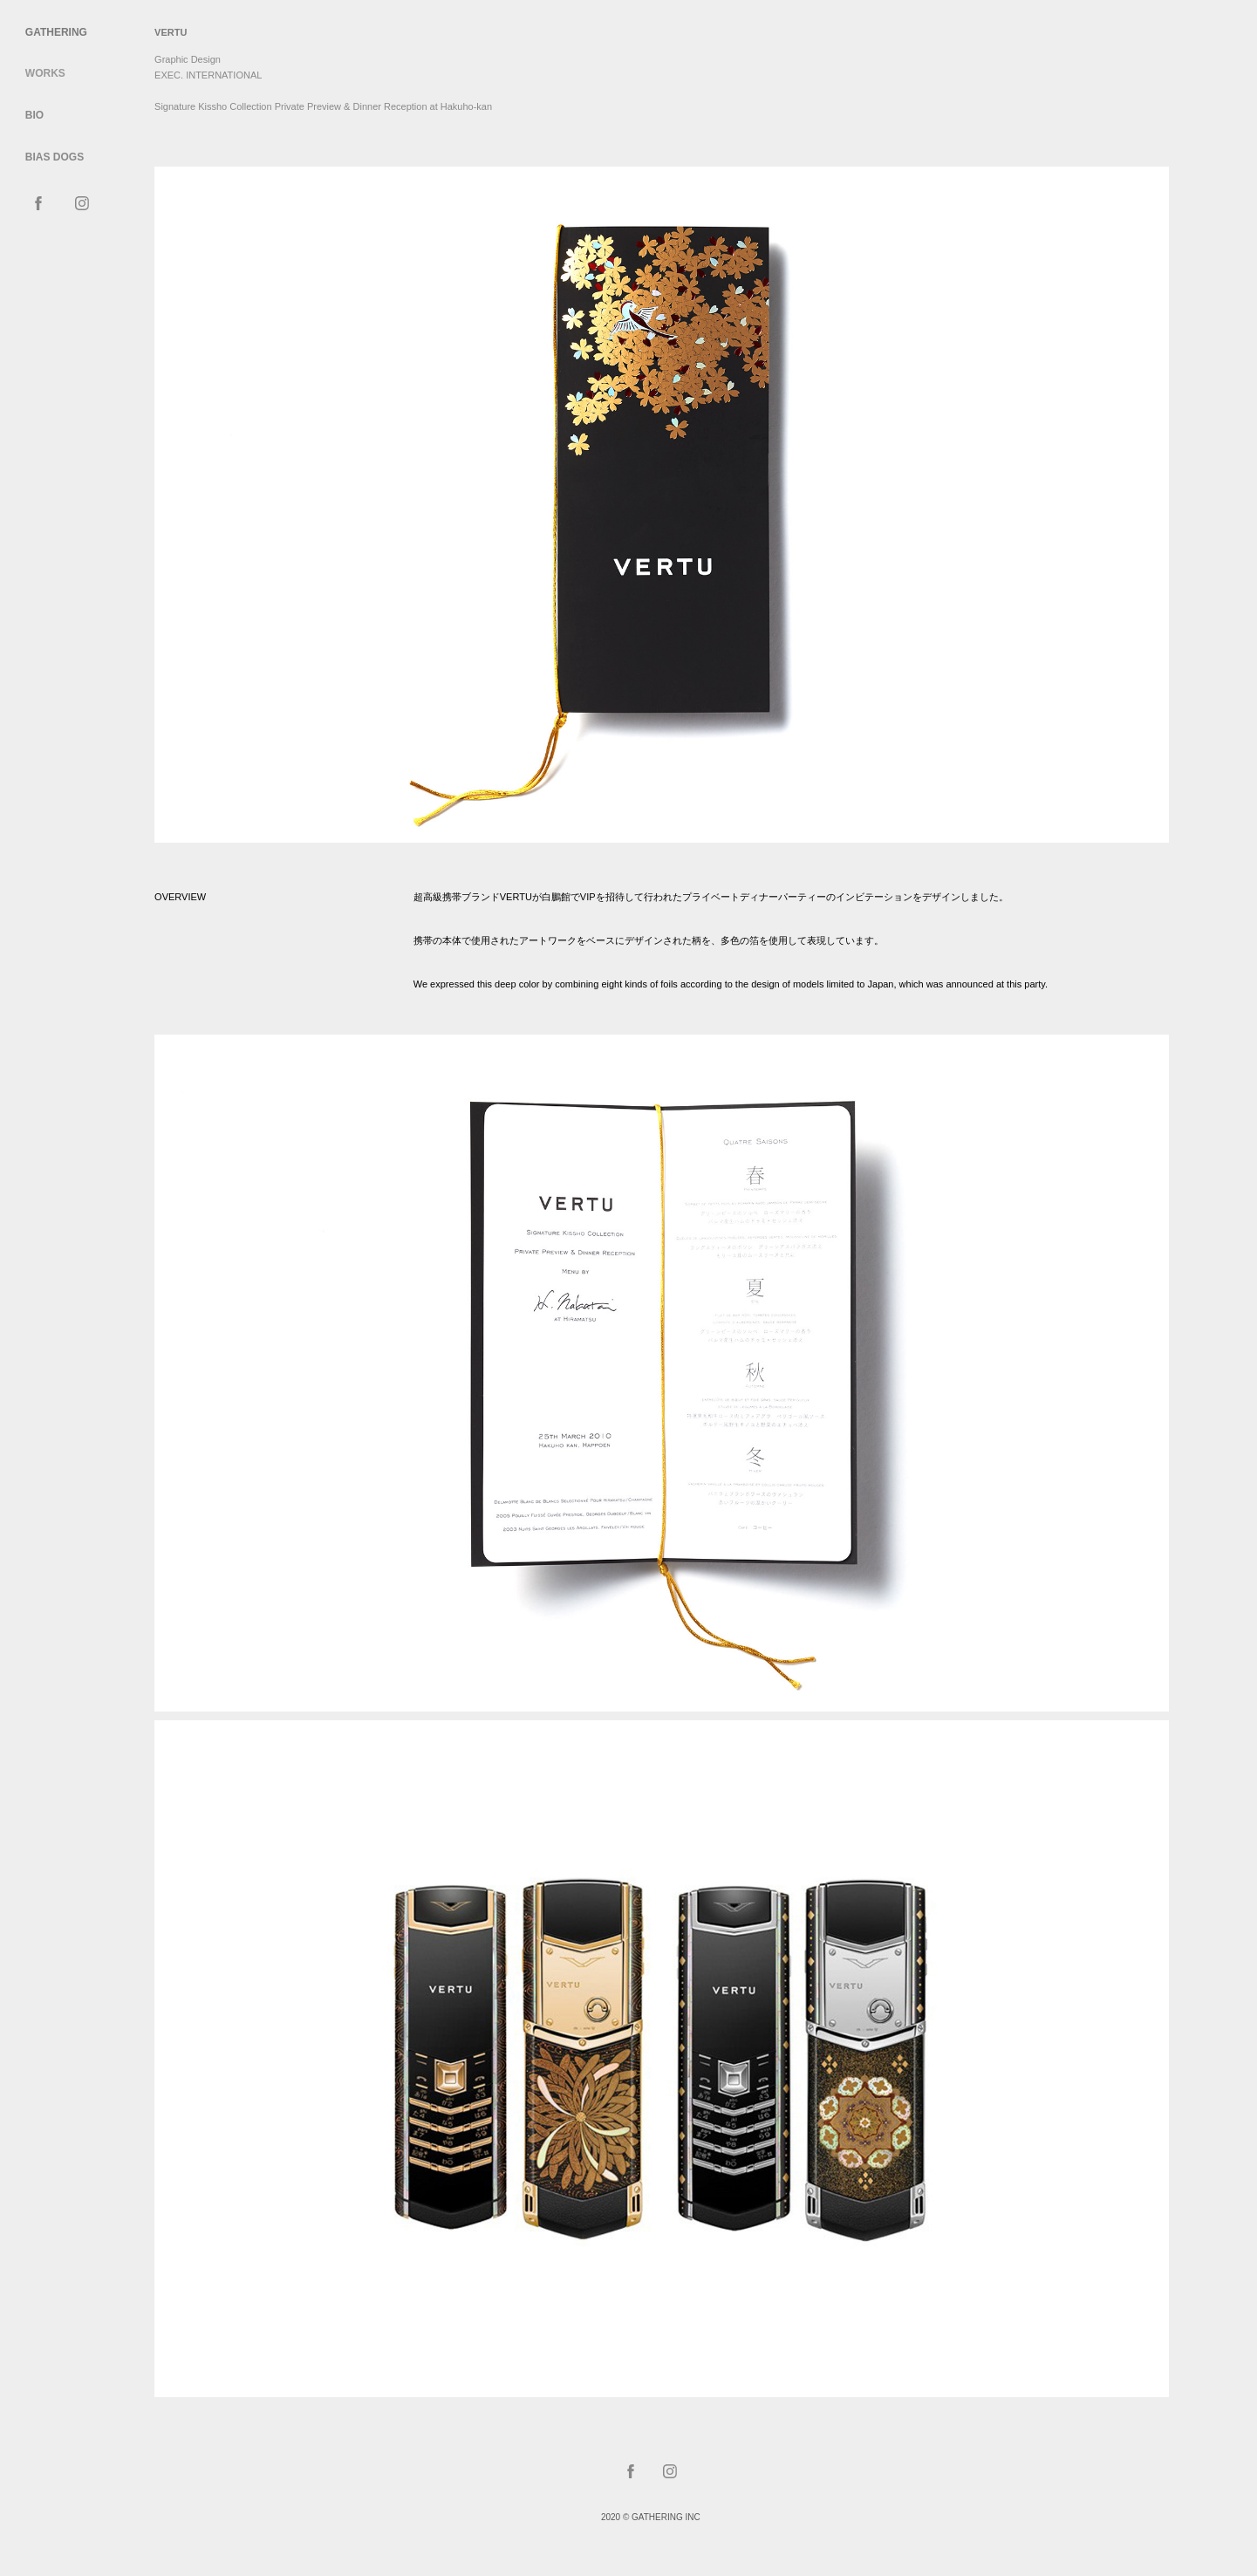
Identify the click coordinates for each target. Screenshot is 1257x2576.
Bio (34, 115)
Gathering (56, 32)
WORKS (45, 73)
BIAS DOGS (54, 157)
